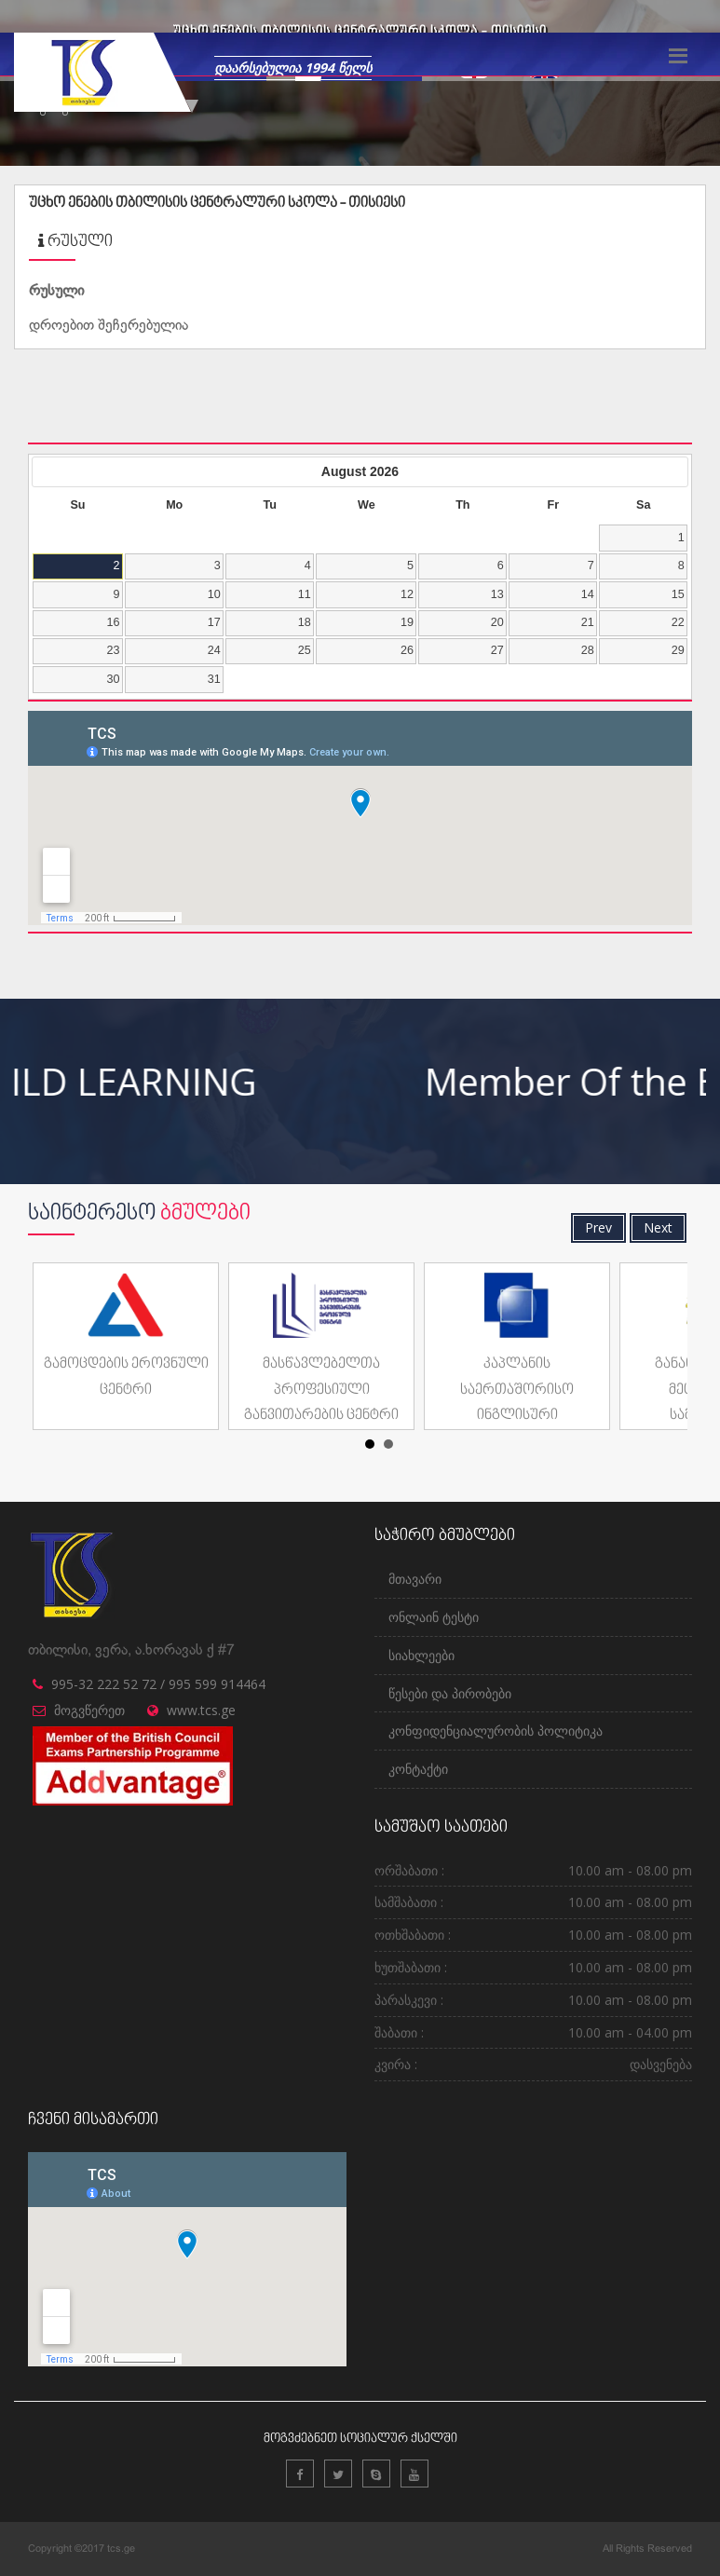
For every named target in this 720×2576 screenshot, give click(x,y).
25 (304, 650)
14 (587, 594)
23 (113, 650)
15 (678, 594)
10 (214, 594)
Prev (598, 1227)
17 (214, 622)
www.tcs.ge (201, 1710)
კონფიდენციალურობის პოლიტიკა (495, 1730)
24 (214, 650)
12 (407, 594)
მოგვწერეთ (89, 1710)
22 (678, 622)
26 (407, 650)
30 (113, 679)
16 (113, 622)
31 (214, 679)
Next (658, 1227)
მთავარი (415, 1579)
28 (587, 650)
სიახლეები (421, 1655)
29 (678, 650)
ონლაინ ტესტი (433, 1617)
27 (497, 650)
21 (587, 622)
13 (497, 594)
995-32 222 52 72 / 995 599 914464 (158, 1684)
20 (497, 622)
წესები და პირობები (449, 1693)
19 (407, 622)
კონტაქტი (418, 1769)
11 (304, 594)
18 (304, 622)
